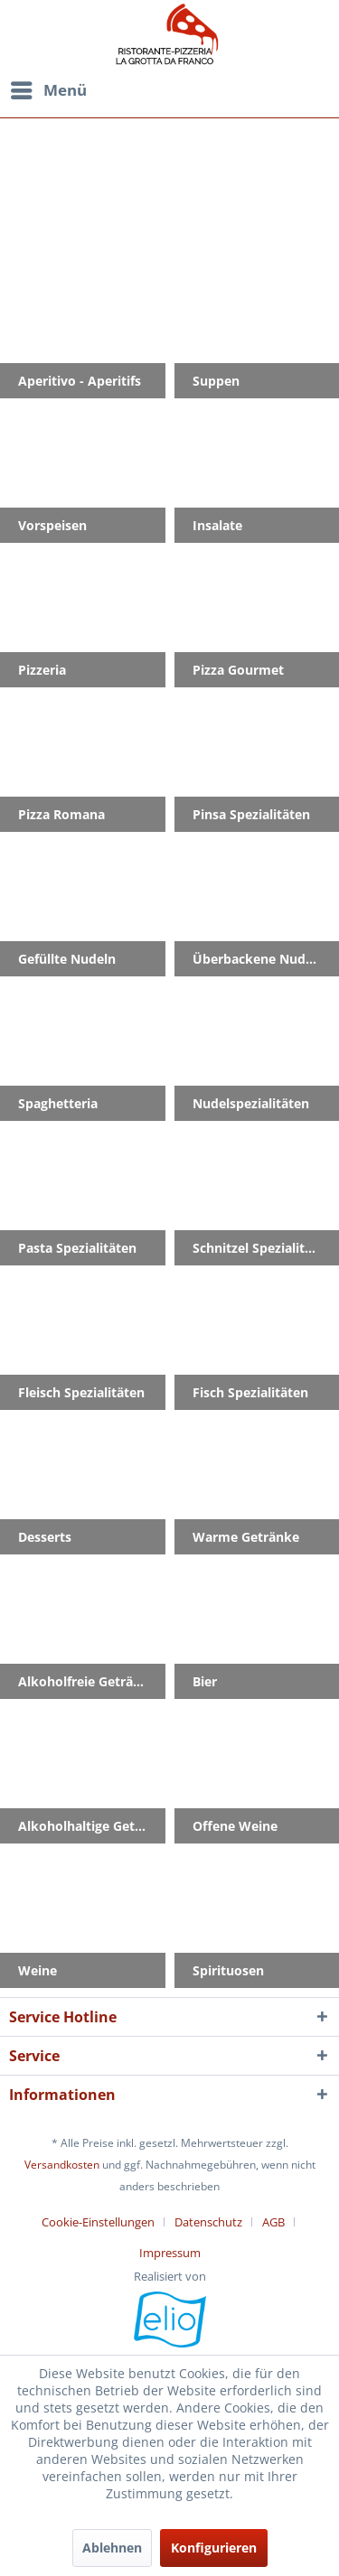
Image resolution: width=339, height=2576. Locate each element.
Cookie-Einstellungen (98, 2222)
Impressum (170, 2253)
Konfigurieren (214, 2547)
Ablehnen (112, 2547)
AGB (273, 2222)
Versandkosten (61, 2164)
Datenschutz (208, 2222)
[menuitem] (167, 90)
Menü (49, 88)
